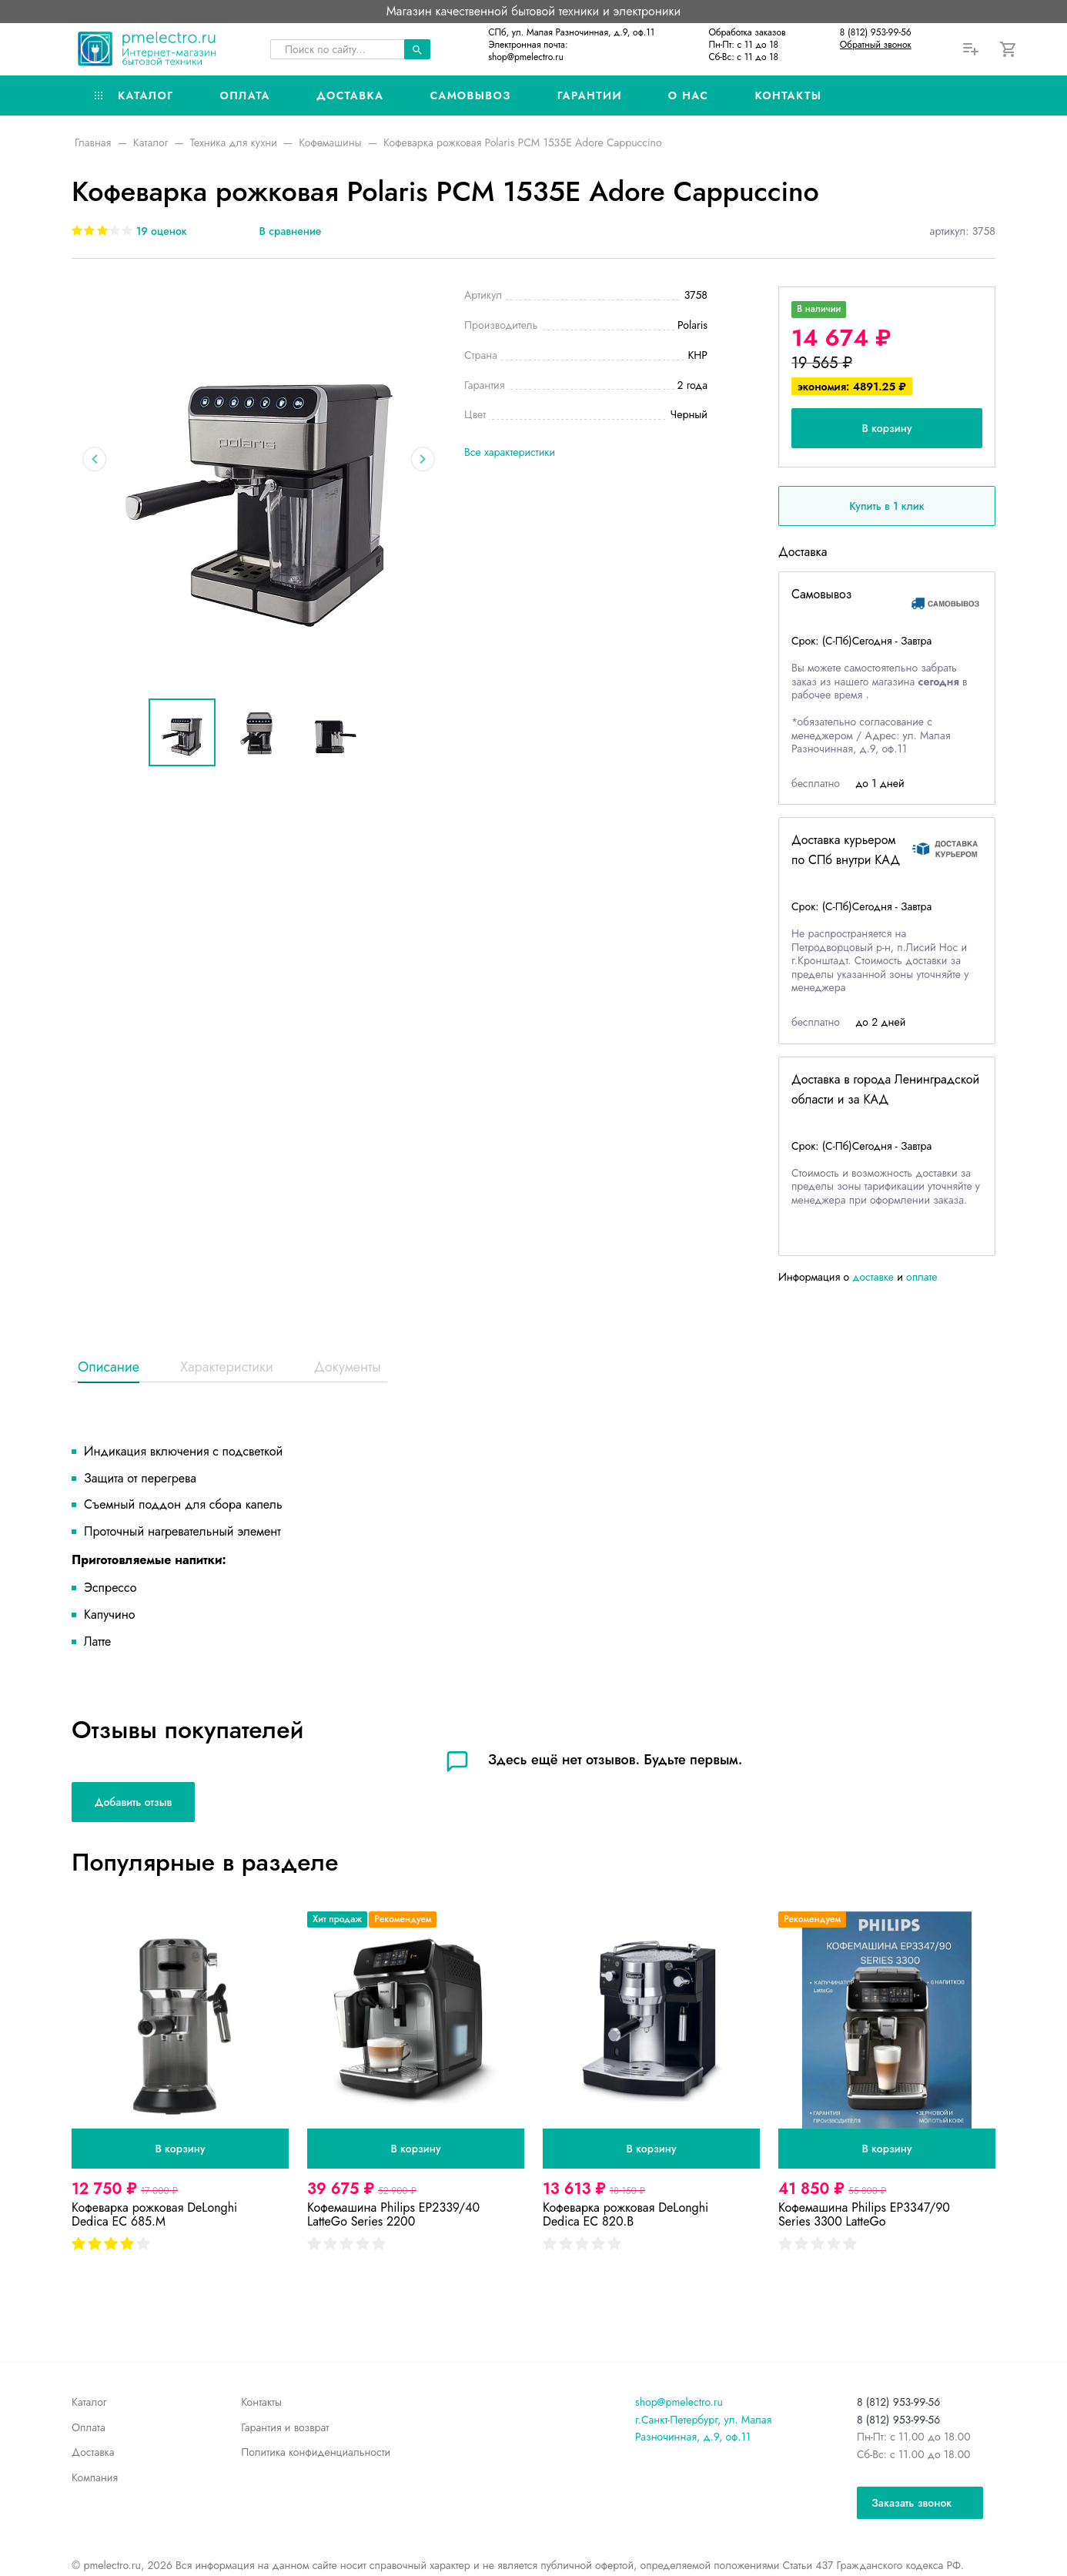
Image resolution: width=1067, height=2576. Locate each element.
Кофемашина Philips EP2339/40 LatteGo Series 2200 (393, 2214)
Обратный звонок (875, 45)
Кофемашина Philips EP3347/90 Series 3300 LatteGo (864, 2214)
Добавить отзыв (133, 1802)
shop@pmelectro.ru (526, 57)
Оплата (244, 95)
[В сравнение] (279, 231)
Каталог (134, 95)
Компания (95, 2477)
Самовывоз (470, 95)
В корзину (886, 428)
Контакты (787, 95)
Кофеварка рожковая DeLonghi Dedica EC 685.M (154, 2214)
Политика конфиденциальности (315, 2452)
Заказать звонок (911, 2503)
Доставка (349, 95)
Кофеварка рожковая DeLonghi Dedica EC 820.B (625, 2214)
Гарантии (589, 95)
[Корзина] (1009, 49)
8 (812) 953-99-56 (875, 32)
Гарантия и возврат (285, 2427)
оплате (922, 1277)
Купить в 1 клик (886, 506)
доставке (873, 1277)
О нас (688, 95)
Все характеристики (509, 452)
